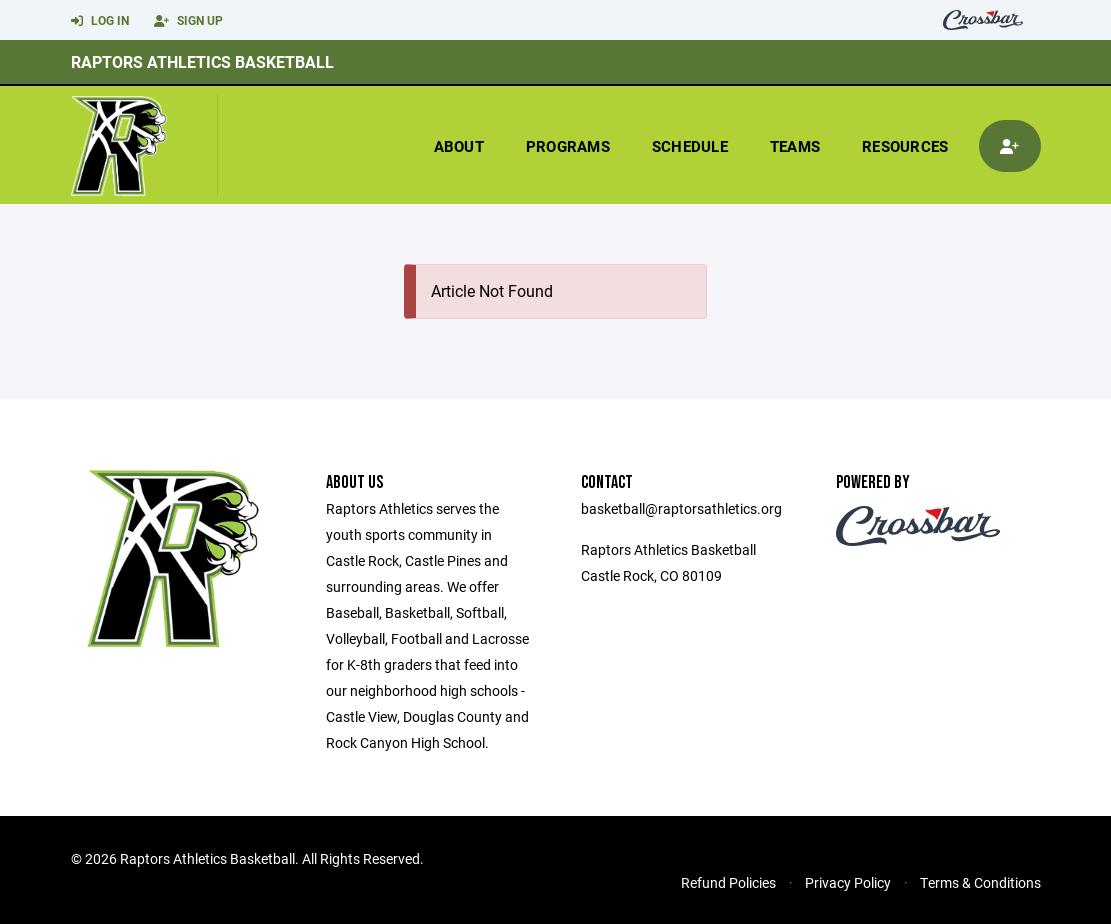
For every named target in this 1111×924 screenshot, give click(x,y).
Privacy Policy (848, 882)
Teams (795, 146)
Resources (905, 146)
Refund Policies (728, 882)
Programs (568, 146)
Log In (100, 21)
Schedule (690, 146)
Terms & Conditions (980, 882)
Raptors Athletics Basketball (202, 61)
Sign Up (188, 21)
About (459, 146)
